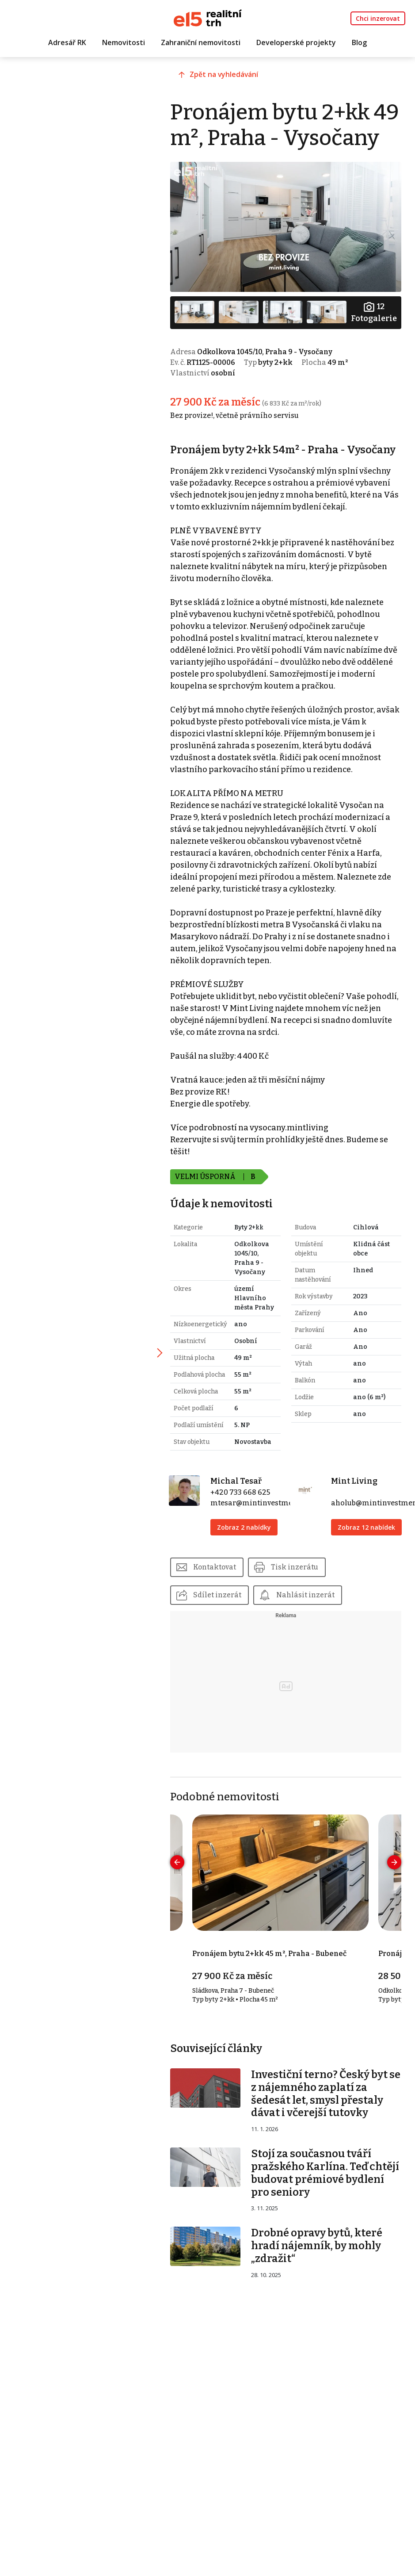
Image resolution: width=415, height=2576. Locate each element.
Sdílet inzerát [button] (227, 1650)
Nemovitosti (123, 43)
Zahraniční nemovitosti (200, 43)
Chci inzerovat (378, 18)
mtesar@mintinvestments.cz (269, 1548)
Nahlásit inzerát (315, 1650)
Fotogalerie (373, 335)
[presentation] (187, 1917)
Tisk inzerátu (305, 1621)
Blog (359, 43)
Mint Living (357, 1526)
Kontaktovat (225, 1621)
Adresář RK (67, 43)
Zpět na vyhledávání (235, 78)
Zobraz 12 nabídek (356, 1577)
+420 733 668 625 (248, 1537)
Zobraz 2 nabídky (252, 1572)
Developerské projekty (296, 43)
